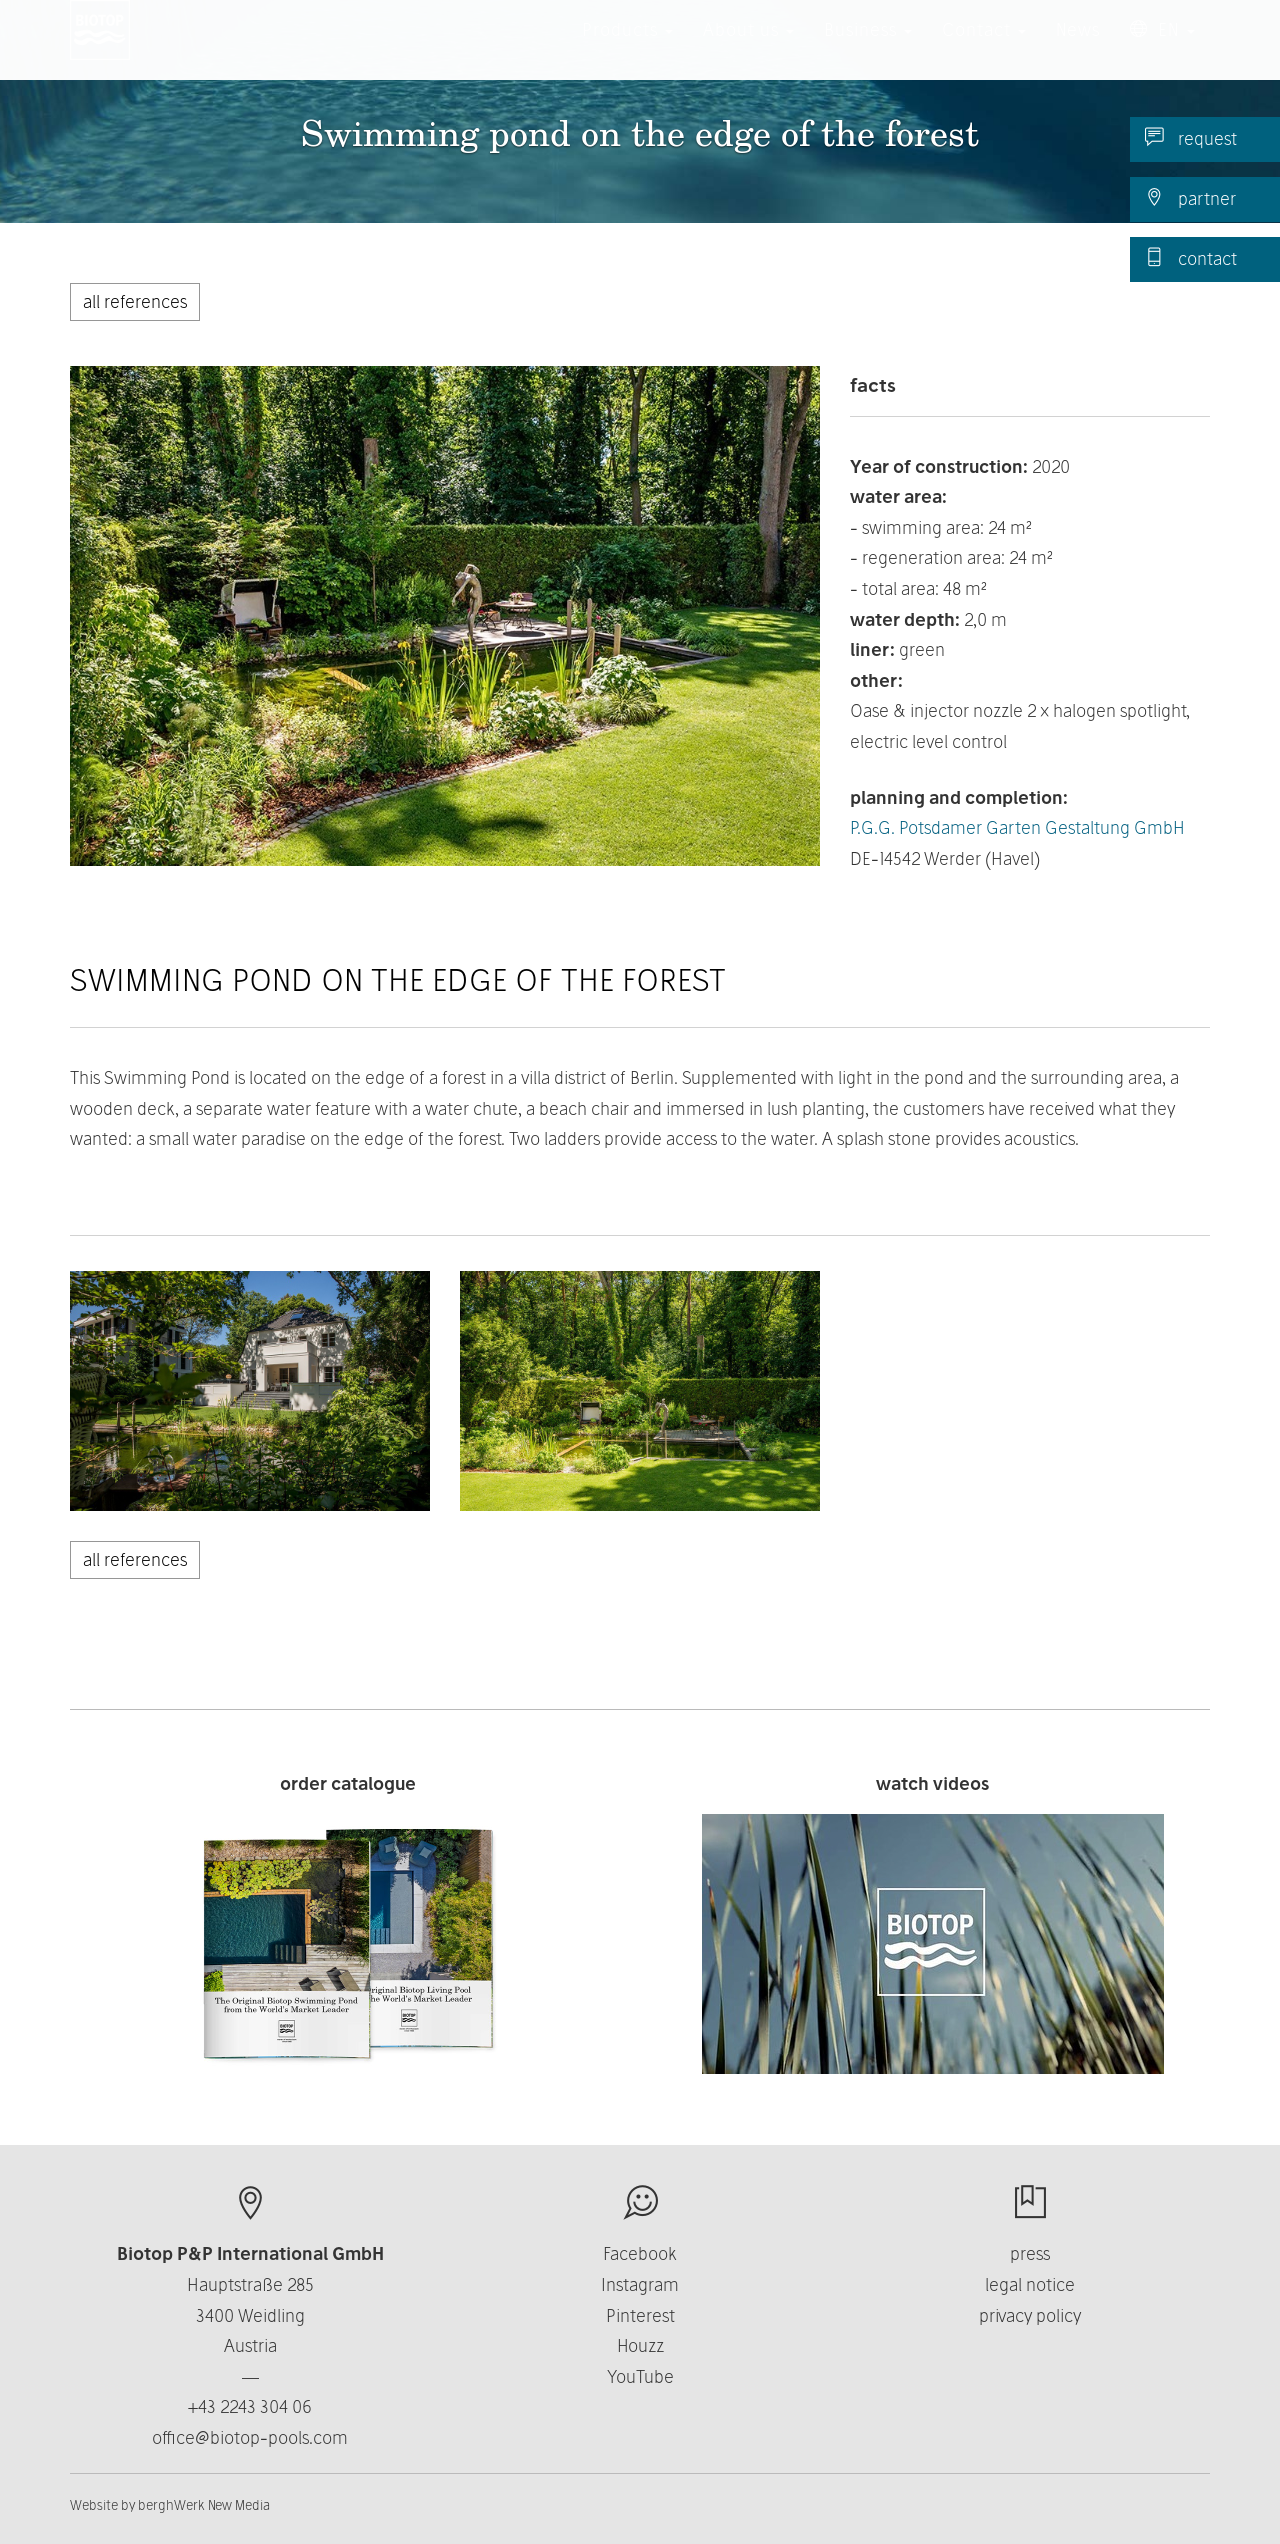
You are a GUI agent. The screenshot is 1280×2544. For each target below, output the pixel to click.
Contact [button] (984, 49)
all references (135, 301)
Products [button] (627, 49)
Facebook (640, 2253)
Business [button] (868, 49)
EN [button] (1162, 49)
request (1191, 138)
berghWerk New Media (204, 2505)
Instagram (640, 2284)
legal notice (1030, 2284)
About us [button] (748, 49)
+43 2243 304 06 (250, 2406)
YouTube (640, 2376)
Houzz (640, 2345)
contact (1191, 258)
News (1078, 49)
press (1030, 2253)
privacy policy (1030, 2315)
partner (1190, 198)
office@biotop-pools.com (250, 2437)
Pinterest (640, 2315)
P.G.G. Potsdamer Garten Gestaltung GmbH (1017, 827)
